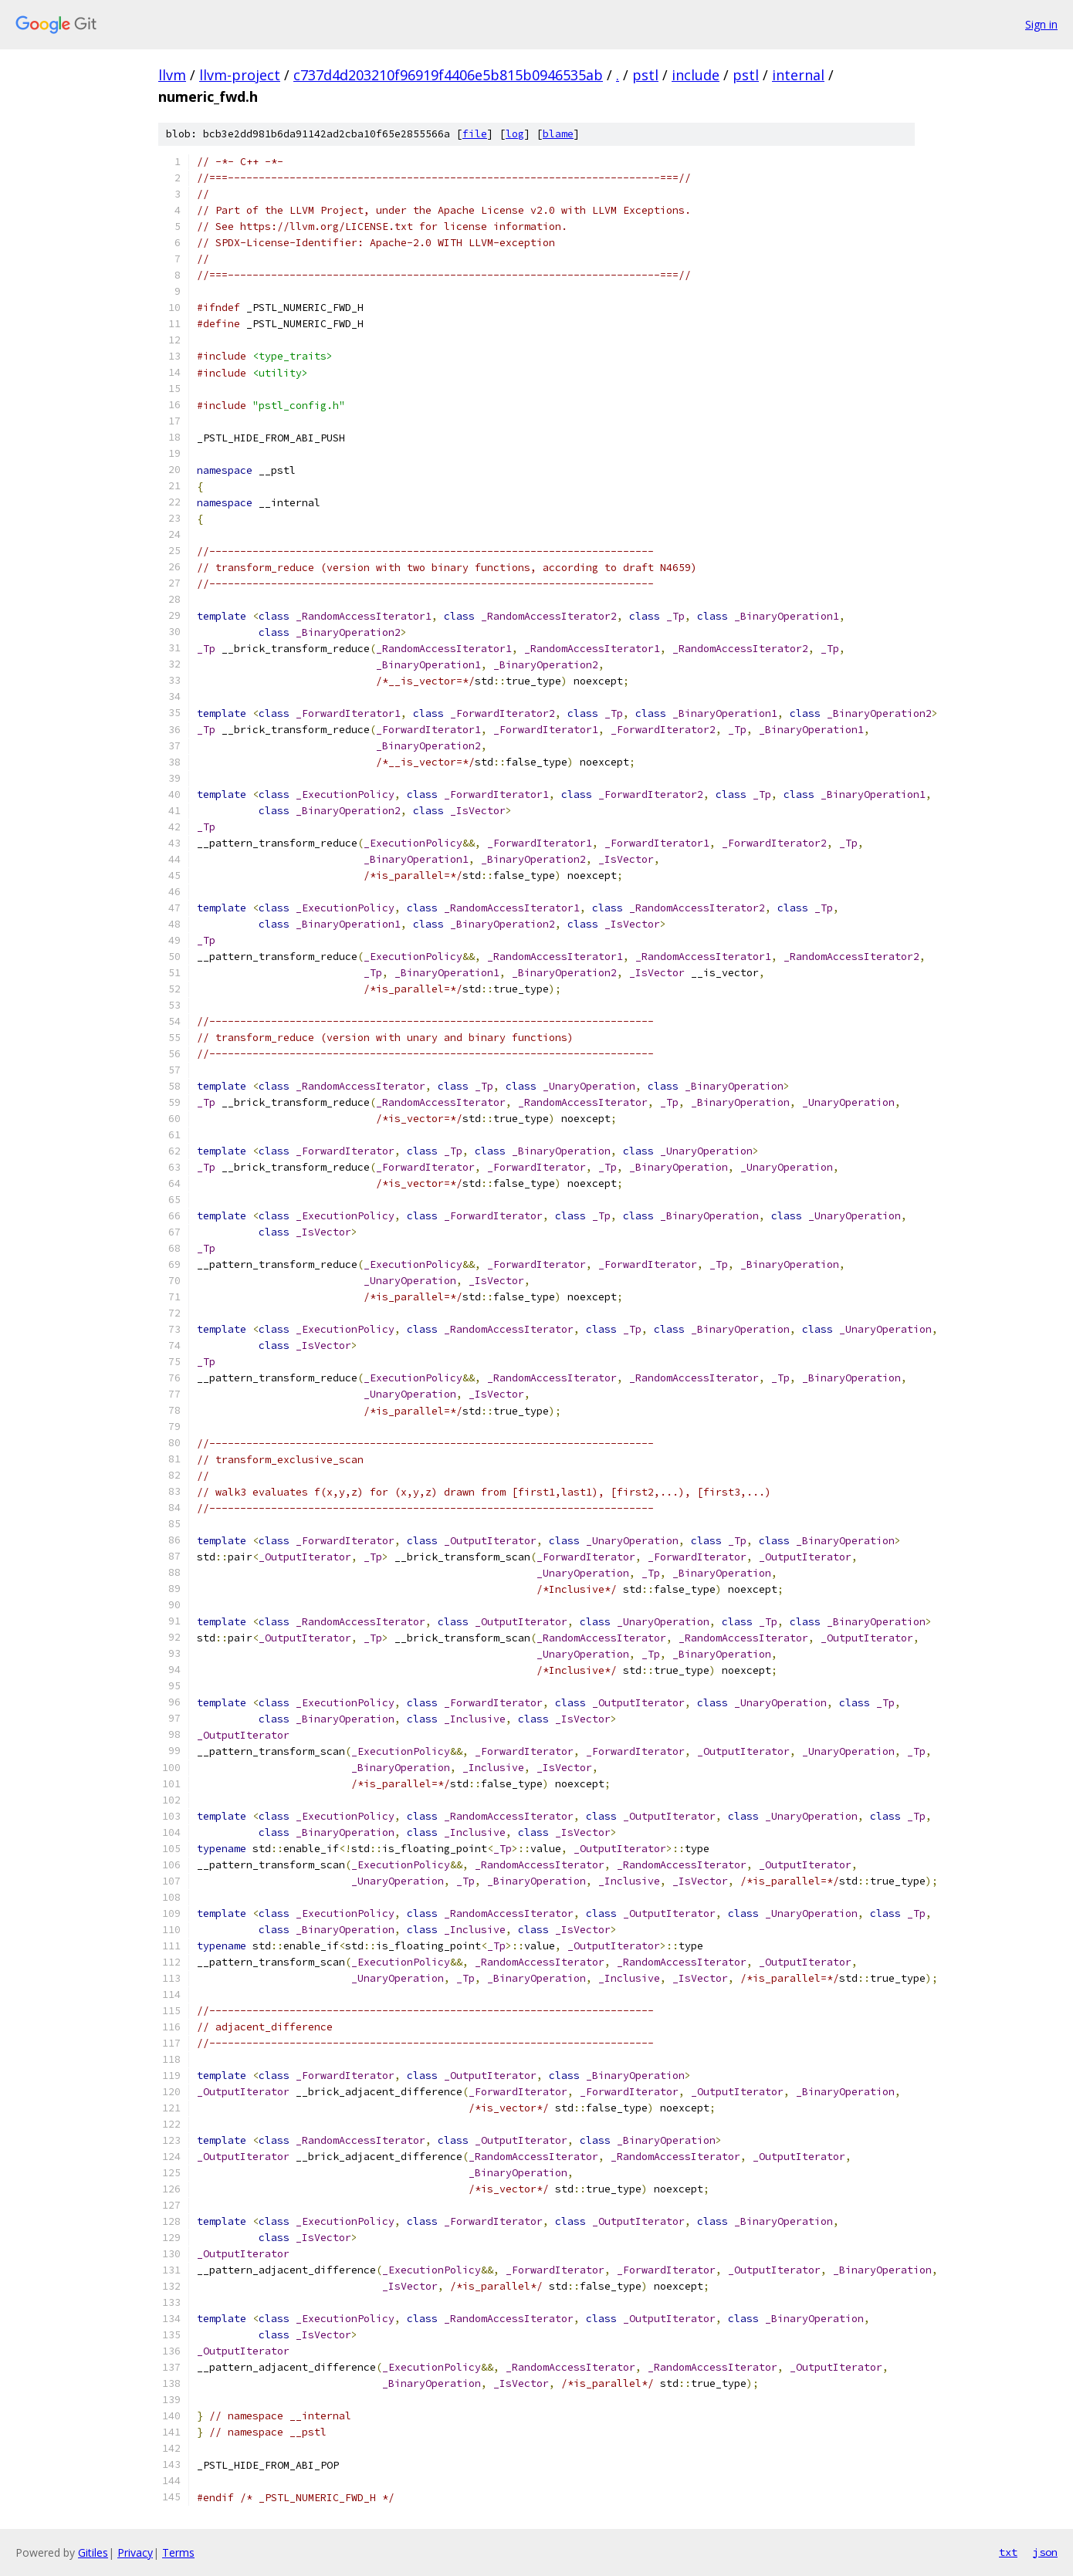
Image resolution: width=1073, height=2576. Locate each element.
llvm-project (239, 75)
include (695, 75)
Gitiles (93, 2552)
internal (798, 75)
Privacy (135, 2552)
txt (1008, 2552)
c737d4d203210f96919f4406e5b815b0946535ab (448, 75)
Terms (178, 2552)
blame (558, 133)
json (1045, 2552)
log (515, 133)
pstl (645, 75)
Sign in (1041, 24)
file (474, 133)
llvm (172, 75)
